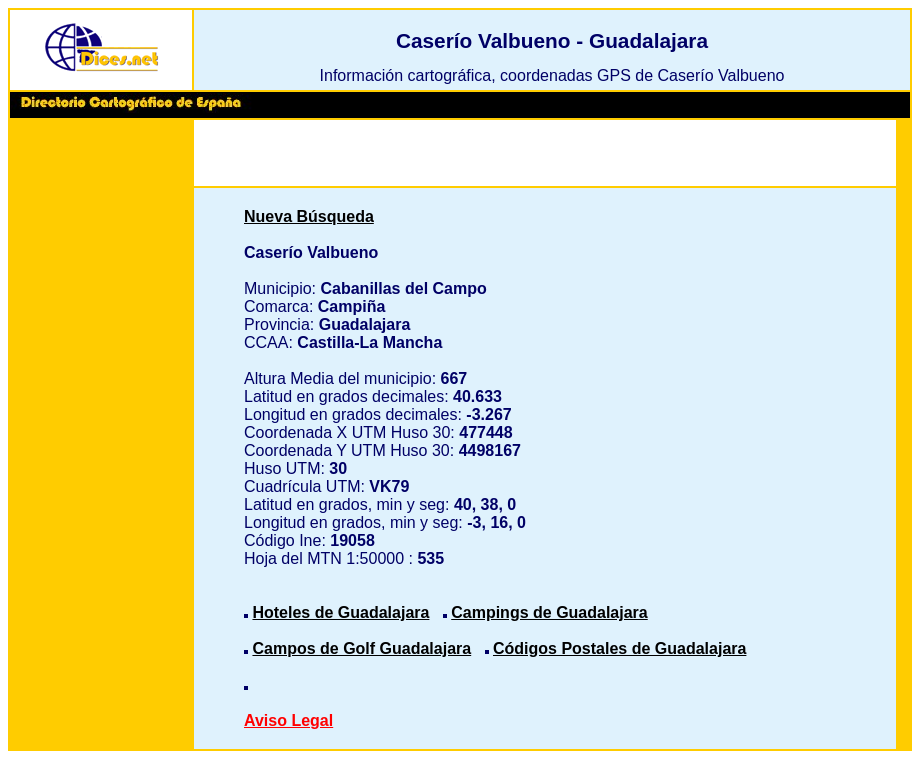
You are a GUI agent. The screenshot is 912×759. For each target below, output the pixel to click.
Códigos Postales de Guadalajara (619, 648)
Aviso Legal (288, 720)
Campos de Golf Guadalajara (361, 648)
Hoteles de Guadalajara (340, 612)
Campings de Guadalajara (549, 612)
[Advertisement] (101, 430)
